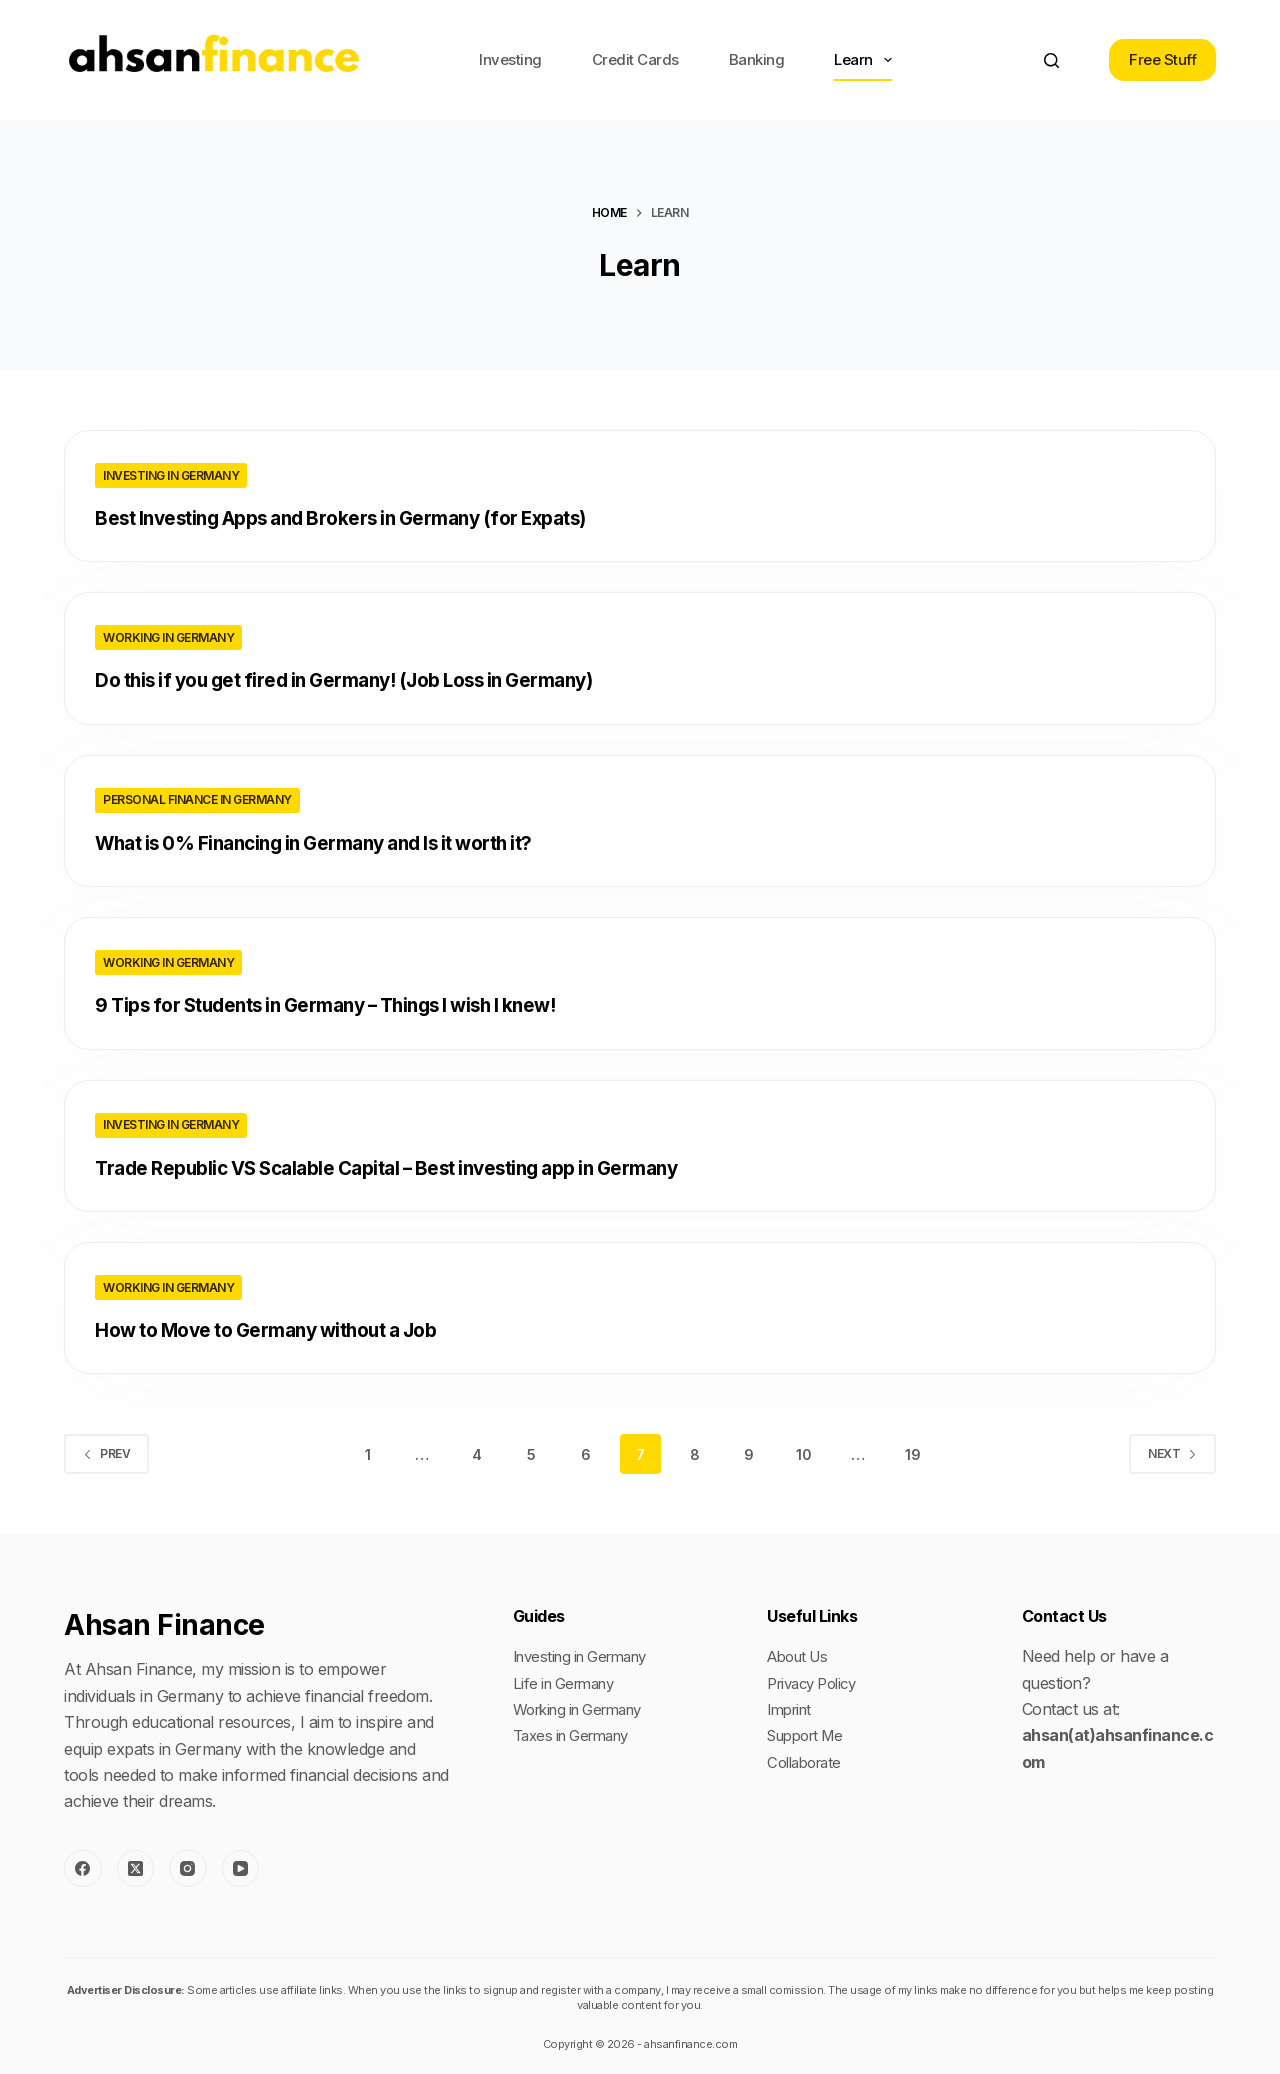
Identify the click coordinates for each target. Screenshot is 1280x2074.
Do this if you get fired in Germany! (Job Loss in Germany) (363, 680)
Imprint (792, 1707)
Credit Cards (635, 59)
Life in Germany (569, 1680)
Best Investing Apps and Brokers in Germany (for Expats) (361, 518)
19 (912, 1451)
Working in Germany (168, 637)
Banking (757, 59)
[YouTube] (241, 1866)
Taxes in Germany (578, 1733)
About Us (801, 1654)
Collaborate (808, 1759)
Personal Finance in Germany (197, 799)
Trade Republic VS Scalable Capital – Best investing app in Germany (409, 1166)
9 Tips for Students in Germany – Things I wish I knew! (344, 1004)
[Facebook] (83, 1866)
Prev (106, 1451)
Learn (867, 60)
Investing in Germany (171, 475)
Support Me (810, 1733)
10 (803, 1451)
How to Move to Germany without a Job (280, 1328)
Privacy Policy (817, 1680)
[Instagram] (188, 1866)
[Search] (1051, 60)
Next (1172, 1451)
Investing (510, 59)
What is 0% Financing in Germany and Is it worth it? (333, 842)
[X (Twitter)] (136, 1866)
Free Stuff (1162, 59)
